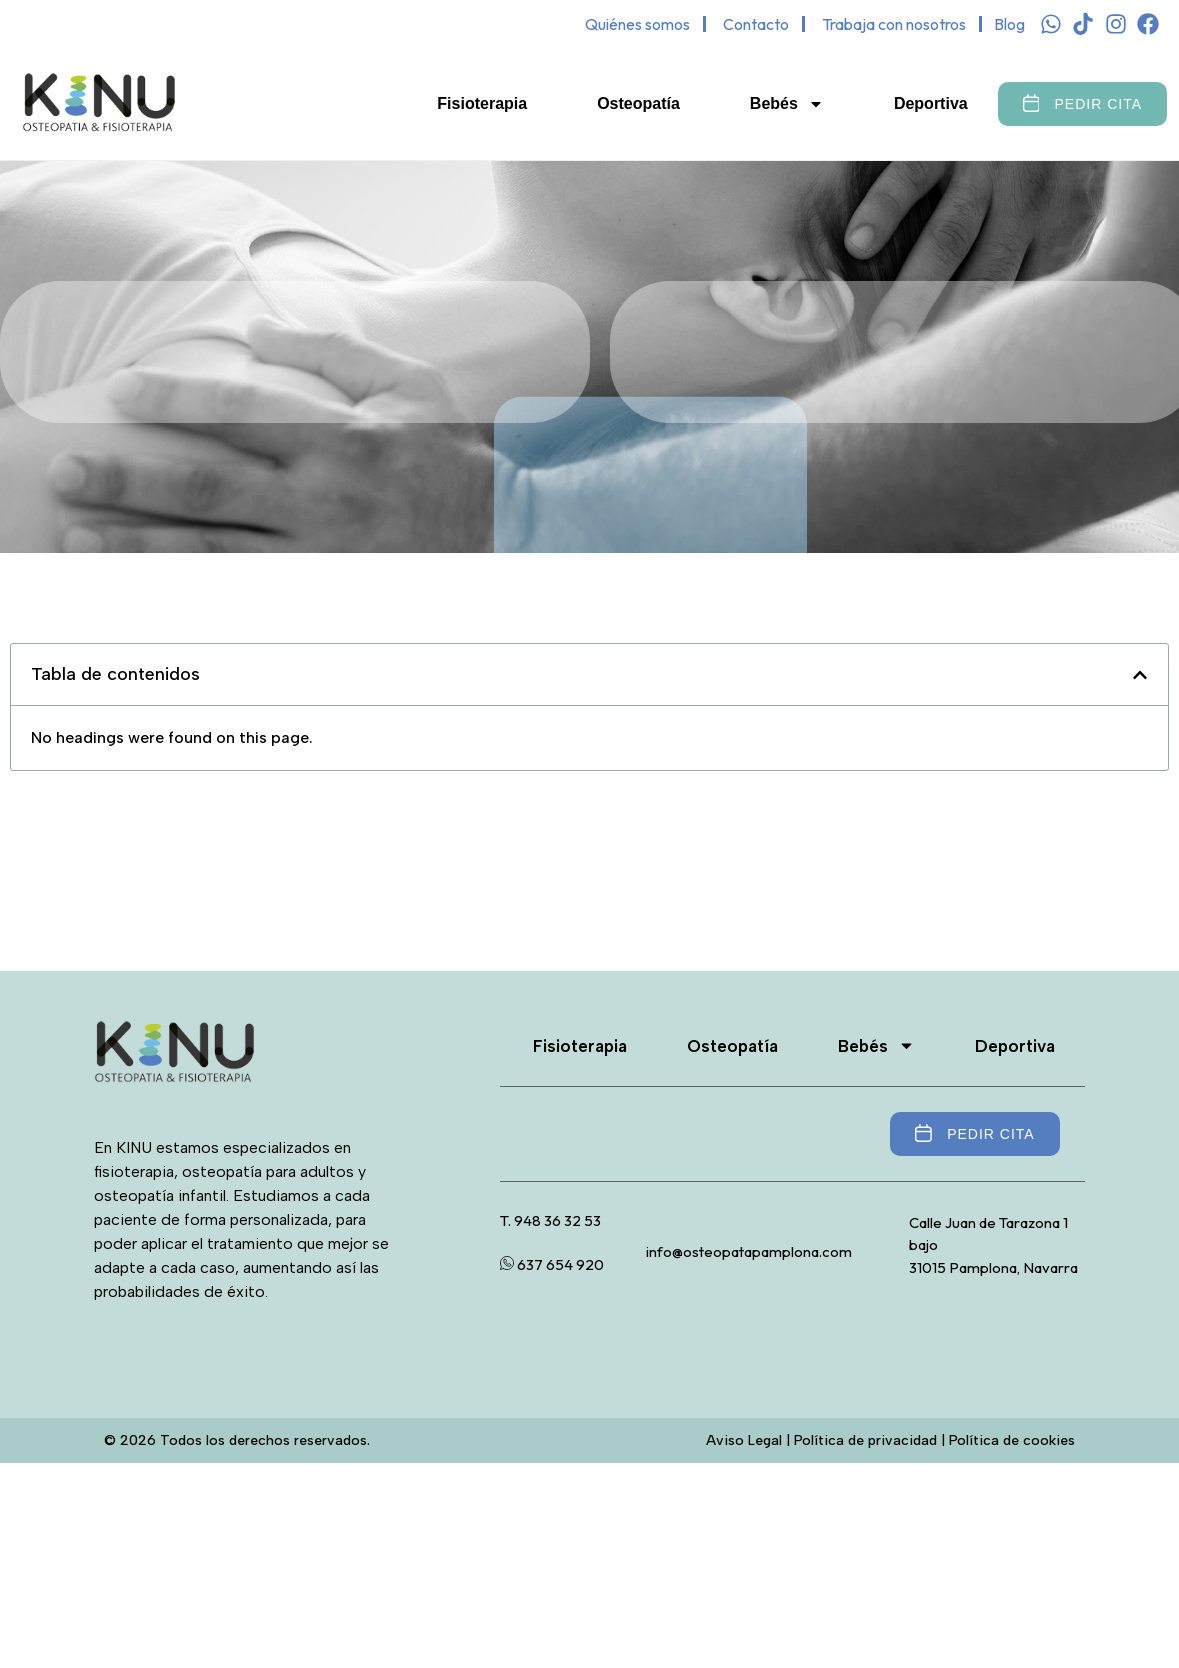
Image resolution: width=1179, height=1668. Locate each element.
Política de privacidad (865, 1440)
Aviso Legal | (750, 1440)
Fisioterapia (482, 103)
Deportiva (931, 103)
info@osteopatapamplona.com (749, 1251)
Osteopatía (638, 103)
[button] (1140, 675)
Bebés (787, 104)
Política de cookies (1012, 1440)
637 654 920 (552, 1264)
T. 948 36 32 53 (550, 1220)
